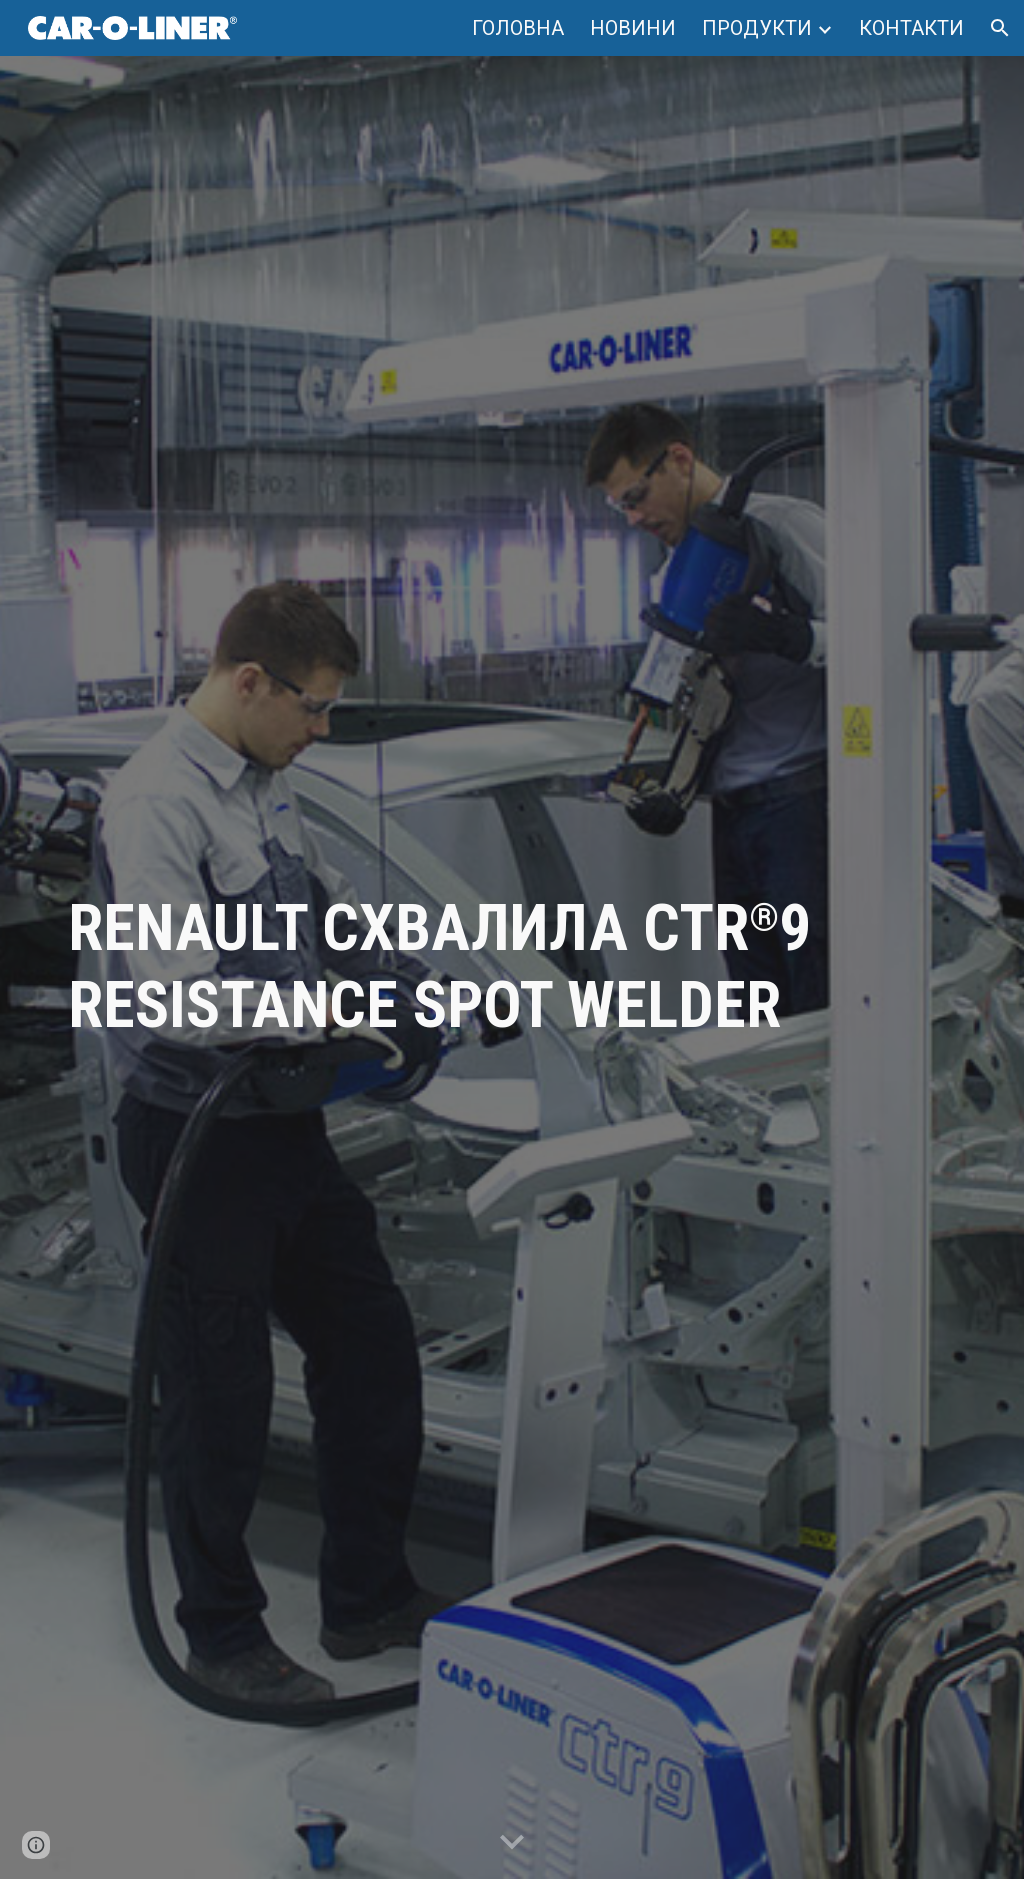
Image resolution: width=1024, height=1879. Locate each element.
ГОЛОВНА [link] (518, 28)
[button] (1000, 28)
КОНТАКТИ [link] (911, 28)
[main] (512, 968)
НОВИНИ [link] (633, 28)
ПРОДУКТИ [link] (757, 28)
